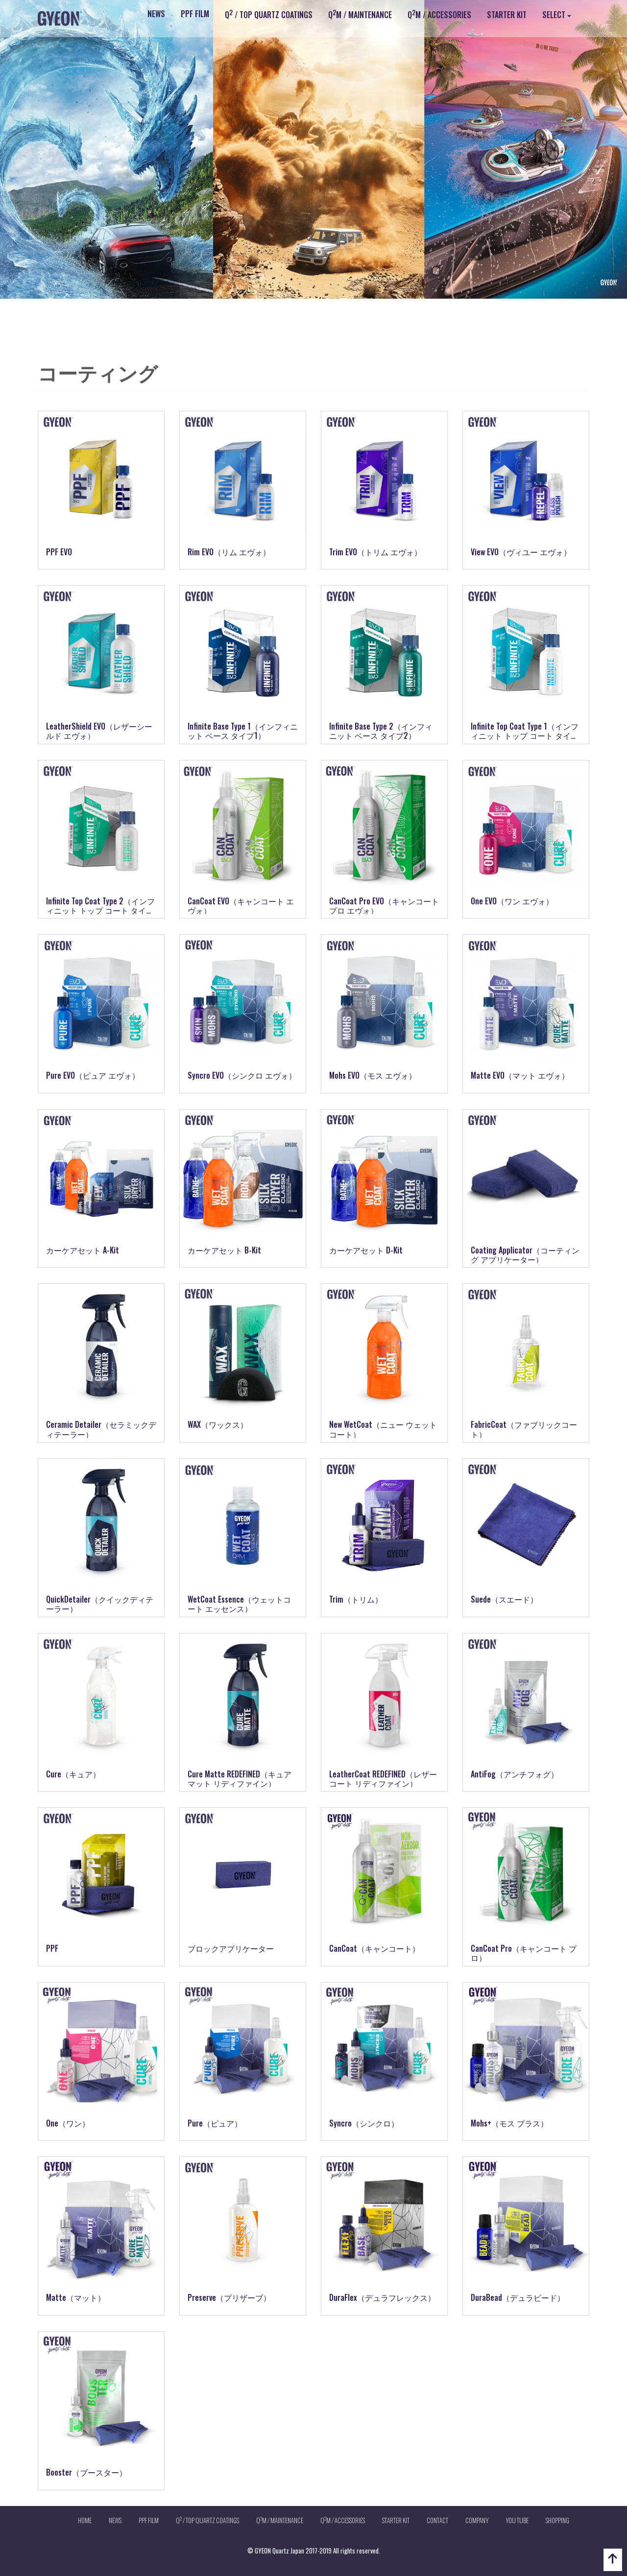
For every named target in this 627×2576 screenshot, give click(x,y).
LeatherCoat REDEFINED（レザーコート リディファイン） (383, 1778)
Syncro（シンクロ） (364, 2123)
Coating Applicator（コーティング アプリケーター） (525, 1254)
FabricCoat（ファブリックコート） (524, 1429)
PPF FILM (195, 14)
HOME (85, 2520)
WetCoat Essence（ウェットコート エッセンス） (239, 1603)
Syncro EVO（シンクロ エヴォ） (242, 1075)
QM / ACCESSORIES (439, 14)
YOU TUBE (517, 2520)
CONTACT (437, 2520)
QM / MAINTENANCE (360, 14)
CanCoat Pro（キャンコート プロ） (524, 1952)
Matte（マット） (75, 2297)
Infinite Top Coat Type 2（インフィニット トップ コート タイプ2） (100, 910)
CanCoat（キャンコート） (374, 1948)
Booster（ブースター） (86, 2472)
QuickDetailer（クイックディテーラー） (99, 1603)
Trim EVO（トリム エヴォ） (375, 552)
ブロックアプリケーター (231, 1948)
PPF (52, 1948)
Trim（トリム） (356, 1599)
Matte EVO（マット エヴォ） (520, 1075)
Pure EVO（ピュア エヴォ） (93, 1075)
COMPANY (476, 2520)
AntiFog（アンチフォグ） (514, 1774)
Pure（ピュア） (215, 2123)
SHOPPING (557, 2520)
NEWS (156, 14)
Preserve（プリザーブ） (229, 2297)
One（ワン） (68, 2123)
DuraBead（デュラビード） (518, 2297)
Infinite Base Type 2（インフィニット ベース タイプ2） (381, 730)
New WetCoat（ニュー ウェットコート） (383, 1429)
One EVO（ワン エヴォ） (512, 901)
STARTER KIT (507, 15)
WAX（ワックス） (218, 1424)
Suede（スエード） (504, 1599)
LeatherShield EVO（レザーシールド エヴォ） (99, 730)
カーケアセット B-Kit (224, 1250)
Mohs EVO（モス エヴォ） (372, 1075)
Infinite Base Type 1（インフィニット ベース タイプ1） (243, 730)
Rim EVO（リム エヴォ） (229, 552)
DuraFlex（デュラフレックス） (382, 2297)
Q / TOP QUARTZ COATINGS (269, 14)
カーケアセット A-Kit (82, 1250)
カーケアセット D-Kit (366, 1250)
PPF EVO (59, 552)
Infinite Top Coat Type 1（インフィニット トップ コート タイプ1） (525, 735)
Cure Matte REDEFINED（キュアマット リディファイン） (239, 1778)
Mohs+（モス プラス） (509, 2123)
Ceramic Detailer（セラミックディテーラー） (101, 1429)
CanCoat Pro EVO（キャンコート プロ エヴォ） (384, 905)
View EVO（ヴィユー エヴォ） (521, 552)
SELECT (553, 15)
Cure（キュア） (73, 1774)
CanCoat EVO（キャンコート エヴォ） (241, 905)
